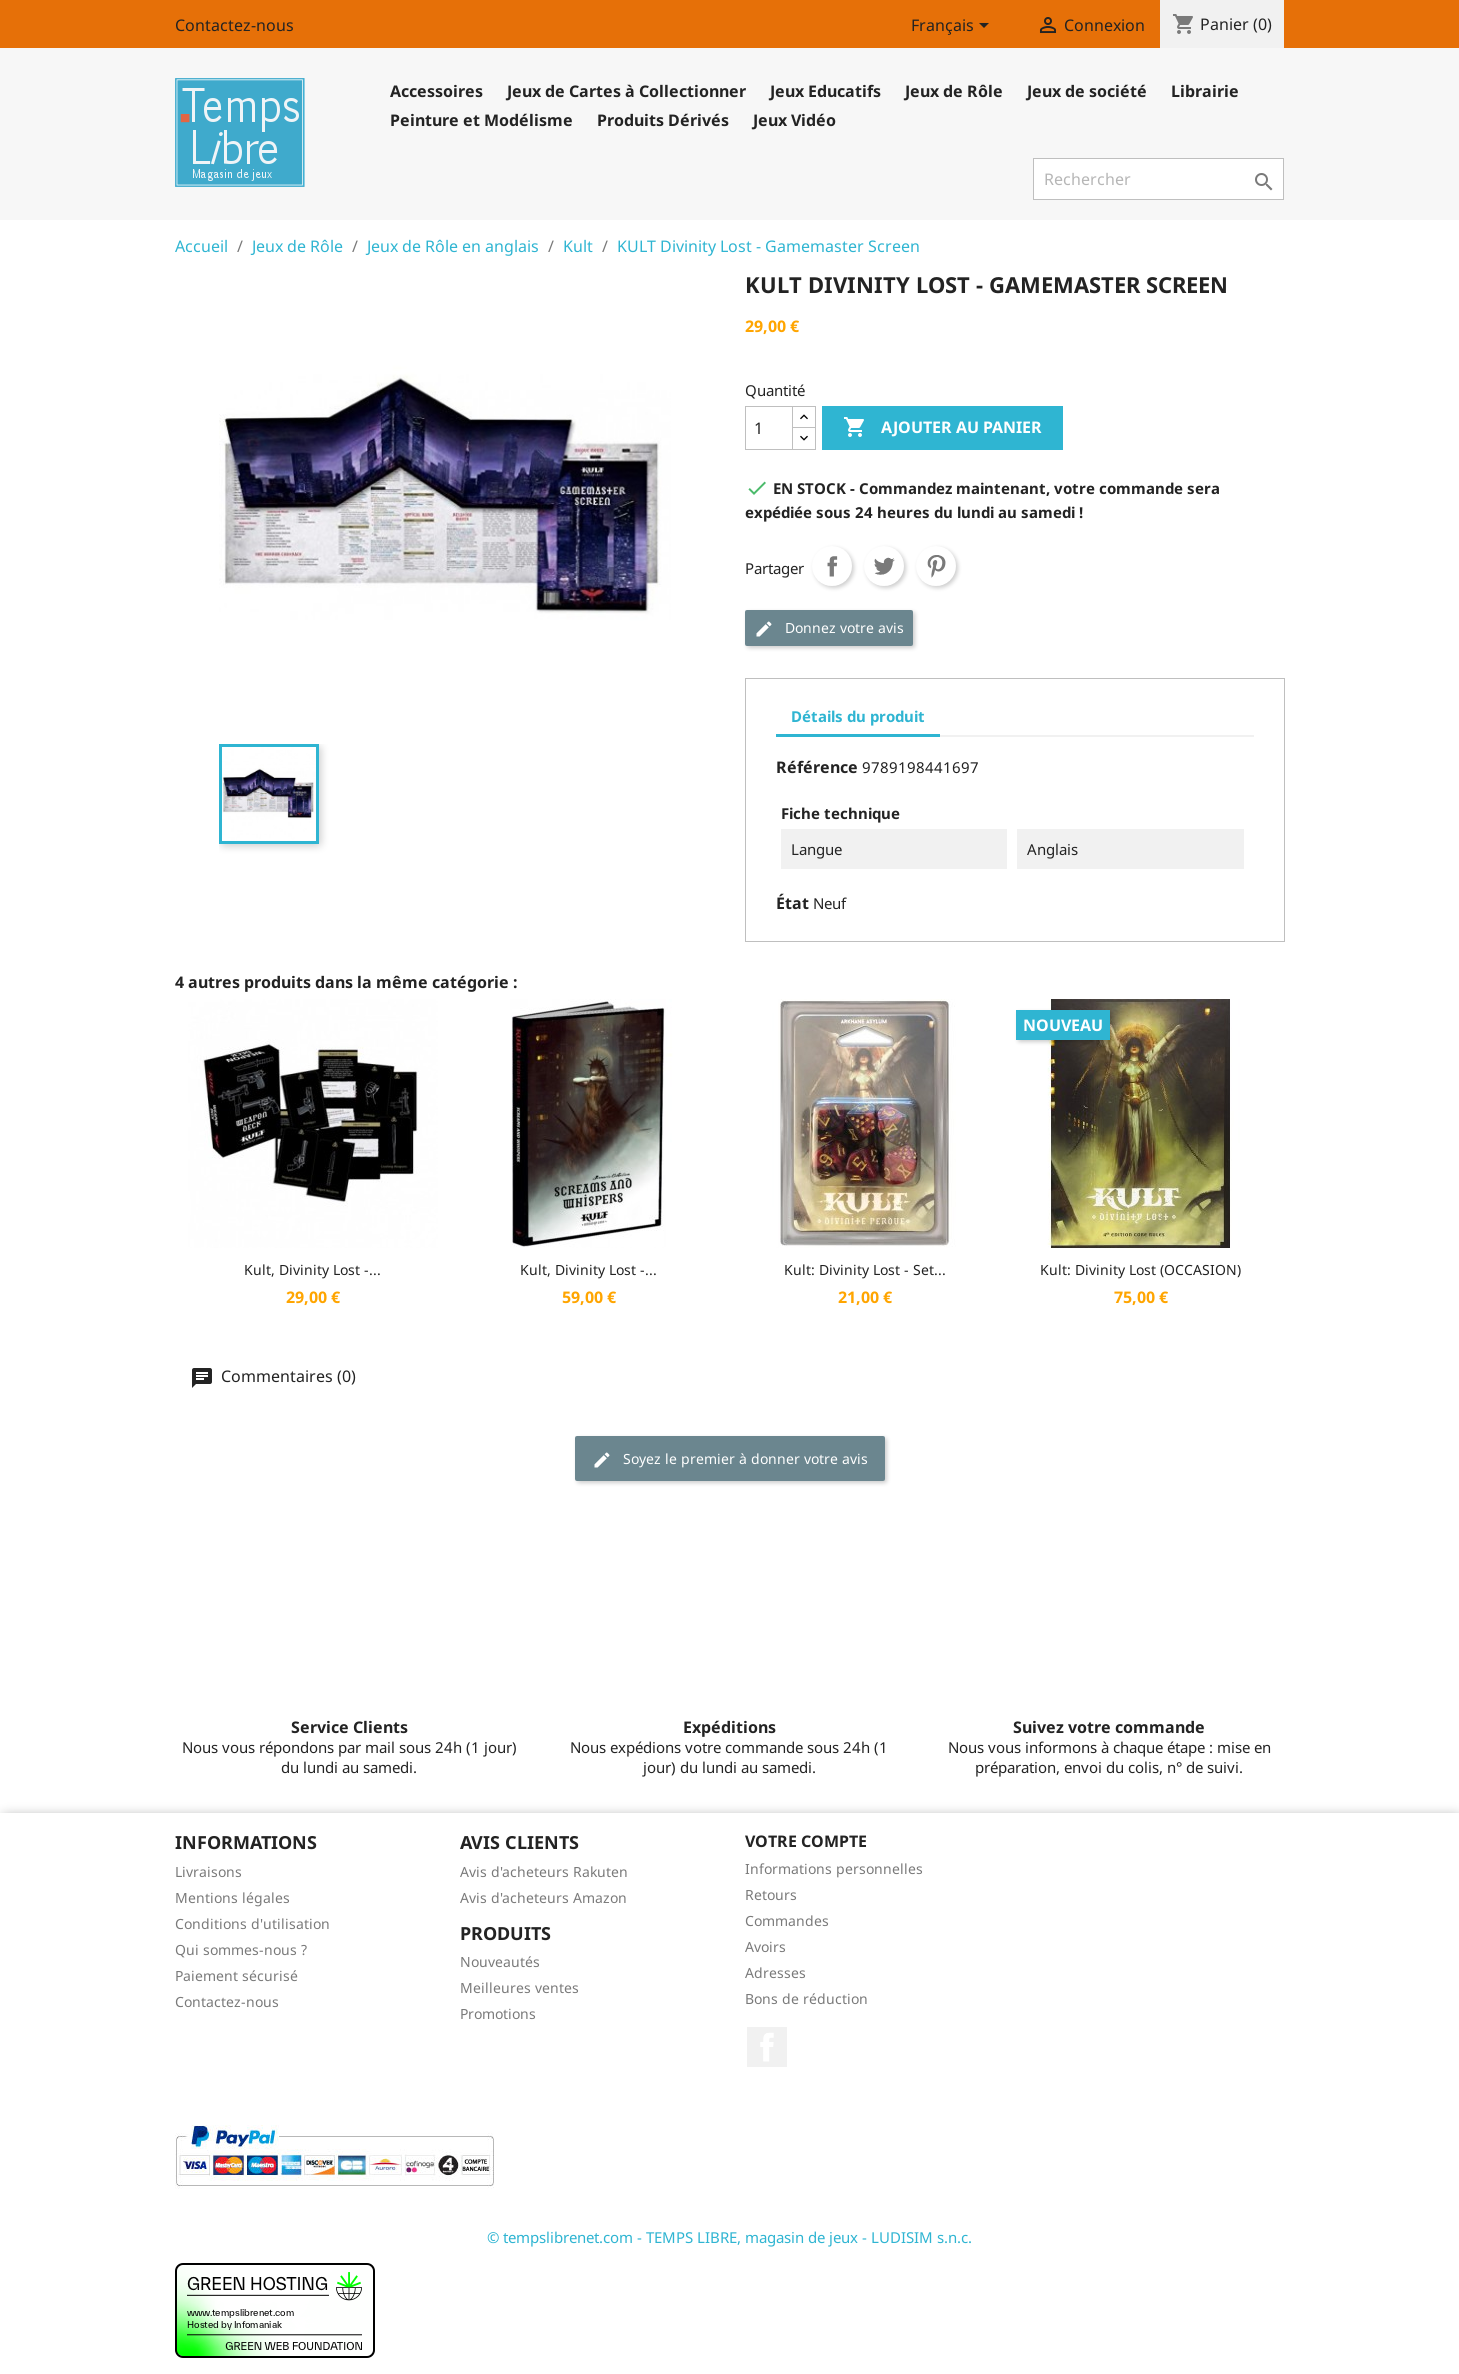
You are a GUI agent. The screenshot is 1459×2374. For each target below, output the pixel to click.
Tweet (884, 566)
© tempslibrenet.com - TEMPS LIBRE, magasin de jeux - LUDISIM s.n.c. (729, 2237)
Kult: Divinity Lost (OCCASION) (1140, 1269)
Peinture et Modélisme (481, 120)
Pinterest (936, 566)
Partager (832, 566)
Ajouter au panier (942, 428)
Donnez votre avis (829, 628)
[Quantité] (769, 428)
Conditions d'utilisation (252, 1923)
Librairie (1205, 91)
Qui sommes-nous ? (241, 1949)
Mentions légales (232, 1897)
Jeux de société (1087, 91)
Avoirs (765, 1946)
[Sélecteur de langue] (953, 27)
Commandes (787, 1920)
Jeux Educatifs (825, 91)
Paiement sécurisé (236, 1975)
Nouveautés (500, 1961)
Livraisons (208, 1871)
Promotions (498, 2013)
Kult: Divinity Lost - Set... (865, 1269)
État (792, 903)
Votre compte (806, 1841)
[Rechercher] (1158, 179)
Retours (771, 1894)
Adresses (775, 1972)
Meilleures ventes (519, 1987)
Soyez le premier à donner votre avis (730, 1459)
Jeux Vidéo (794, 120)
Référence (817, 767)
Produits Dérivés (663, 120)
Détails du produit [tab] (858, 716)
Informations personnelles (834, 1868)
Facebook (767, 2047)
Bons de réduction (806, 1998)
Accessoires (436, 91)
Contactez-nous (234, 25)
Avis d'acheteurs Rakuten (544, 1871)
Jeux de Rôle (954, 91)
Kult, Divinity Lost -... (312, 1269)
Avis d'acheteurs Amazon (543, 1897)
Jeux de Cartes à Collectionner (626, 91)
